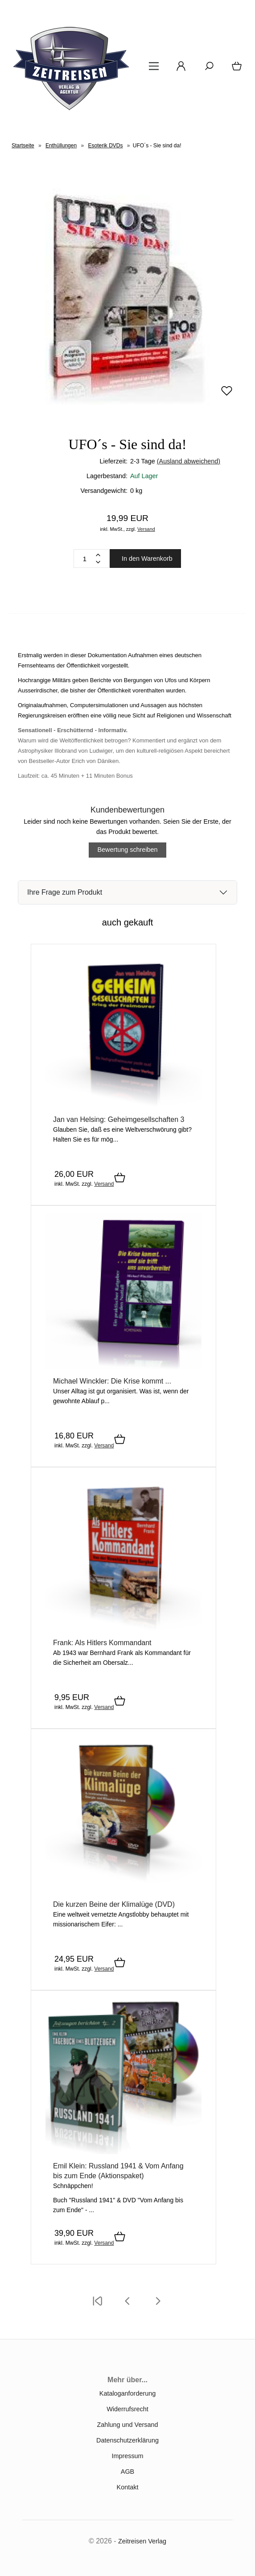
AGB (127, 2471)
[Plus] (98, 555)
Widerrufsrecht (127, 2409)
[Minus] (98, 562)
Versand (146, 529)
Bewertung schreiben (127, 849)
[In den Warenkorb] (120, 1178)
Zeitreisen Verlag (142, 2541)
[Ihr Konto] (178, 69)
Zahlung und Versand (127, 2424)
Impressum (127, 2455)
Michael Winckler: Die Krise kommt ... (112, 1381)
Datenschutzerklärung (127, 2440)
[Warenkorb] (235, 69)
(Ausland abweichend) (188, 461)
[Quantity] (84, 558)
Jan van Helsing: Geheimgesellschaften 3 (118, 1119)
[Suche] (206, 69)
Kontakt (128, 2487)
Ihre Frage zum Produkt (64, 892)
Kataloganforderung (127, 2393)
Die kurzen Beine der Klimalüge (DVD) (114, 1904)
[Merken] (227, 394)
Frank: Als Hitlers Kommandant (102, 1642)
